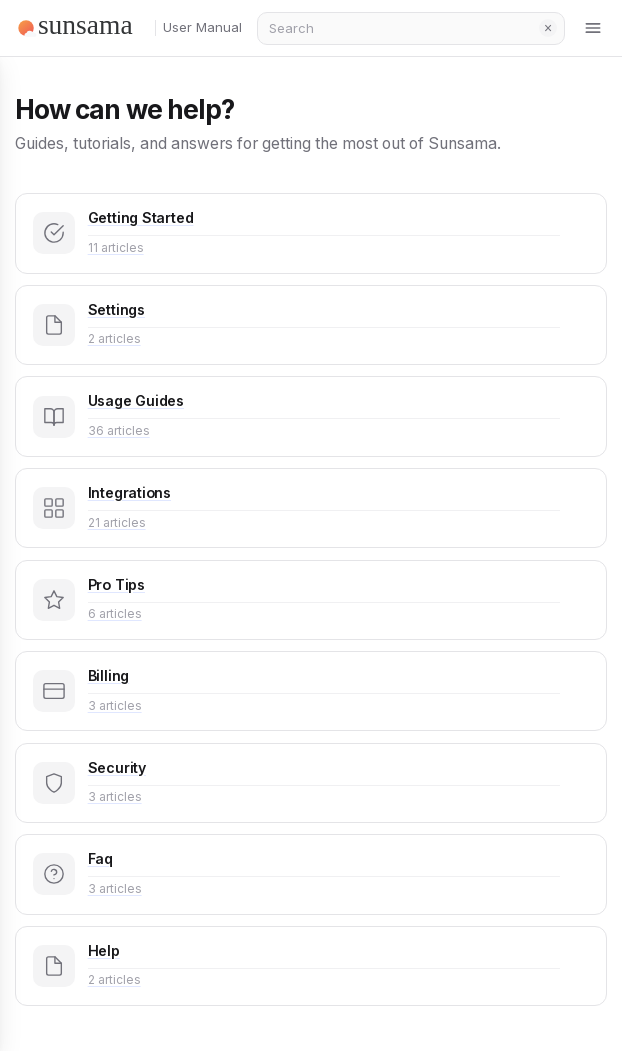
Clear (548, 28)
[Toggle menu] (594, 28)
